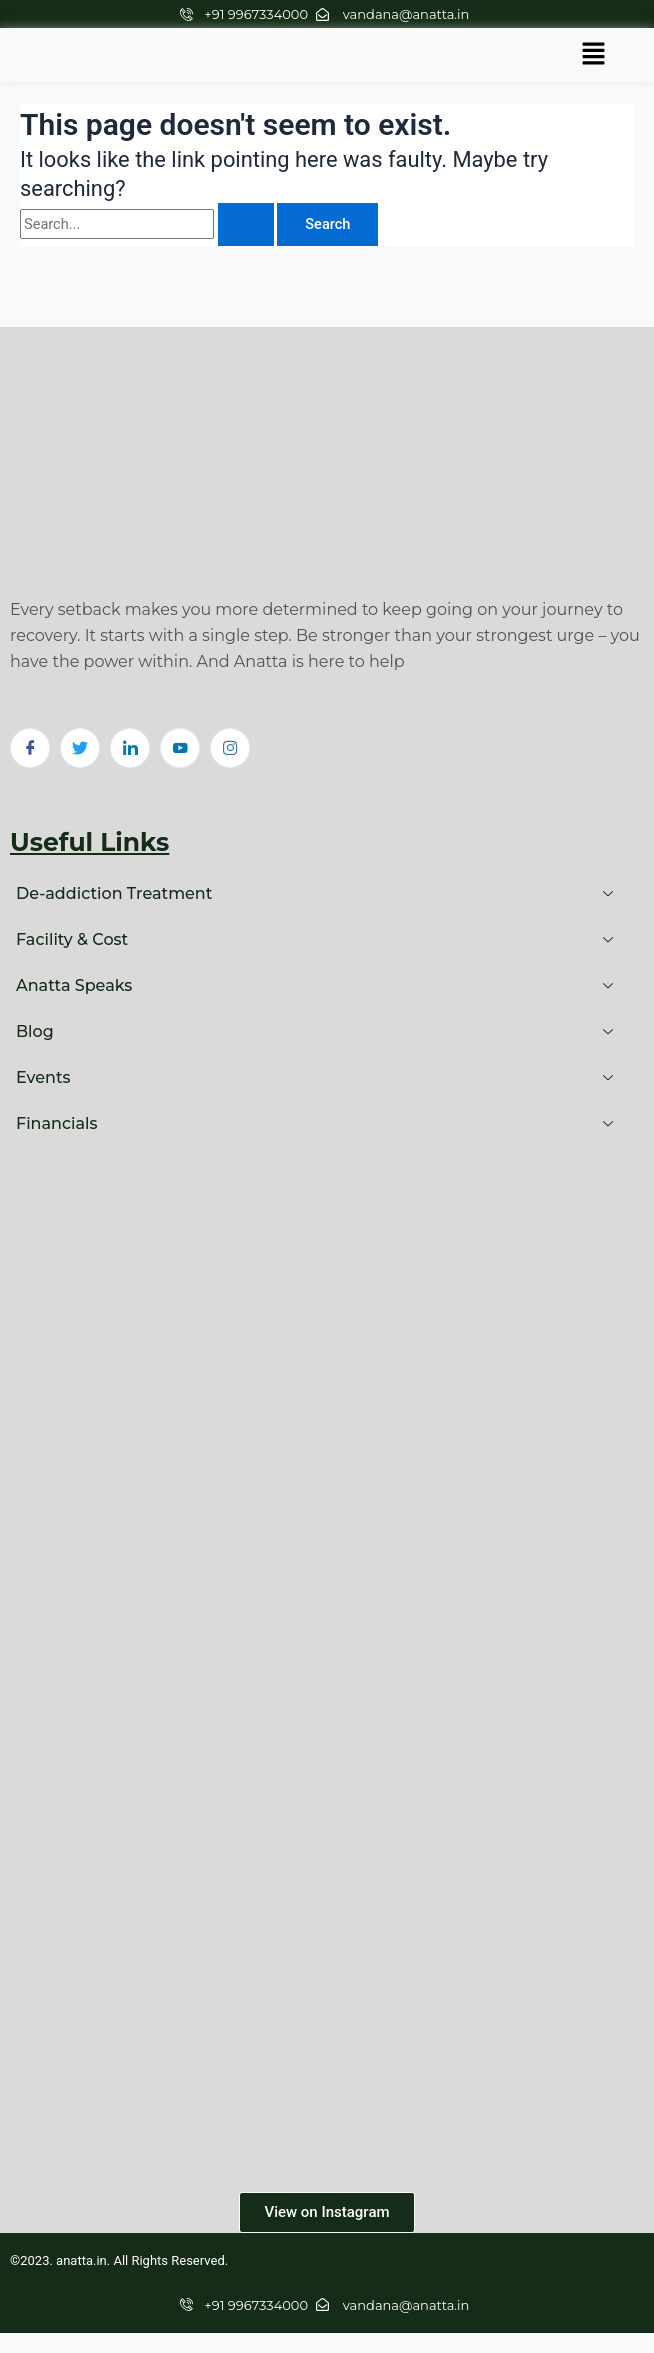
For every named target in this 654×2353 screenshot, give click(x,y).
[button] (594, 55)
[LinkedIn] (130, 748)
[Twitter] (80, 748)
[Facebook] (30, 748)
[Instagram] (230, 748)
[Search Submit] (246, 224)
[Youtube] (180, 748)
